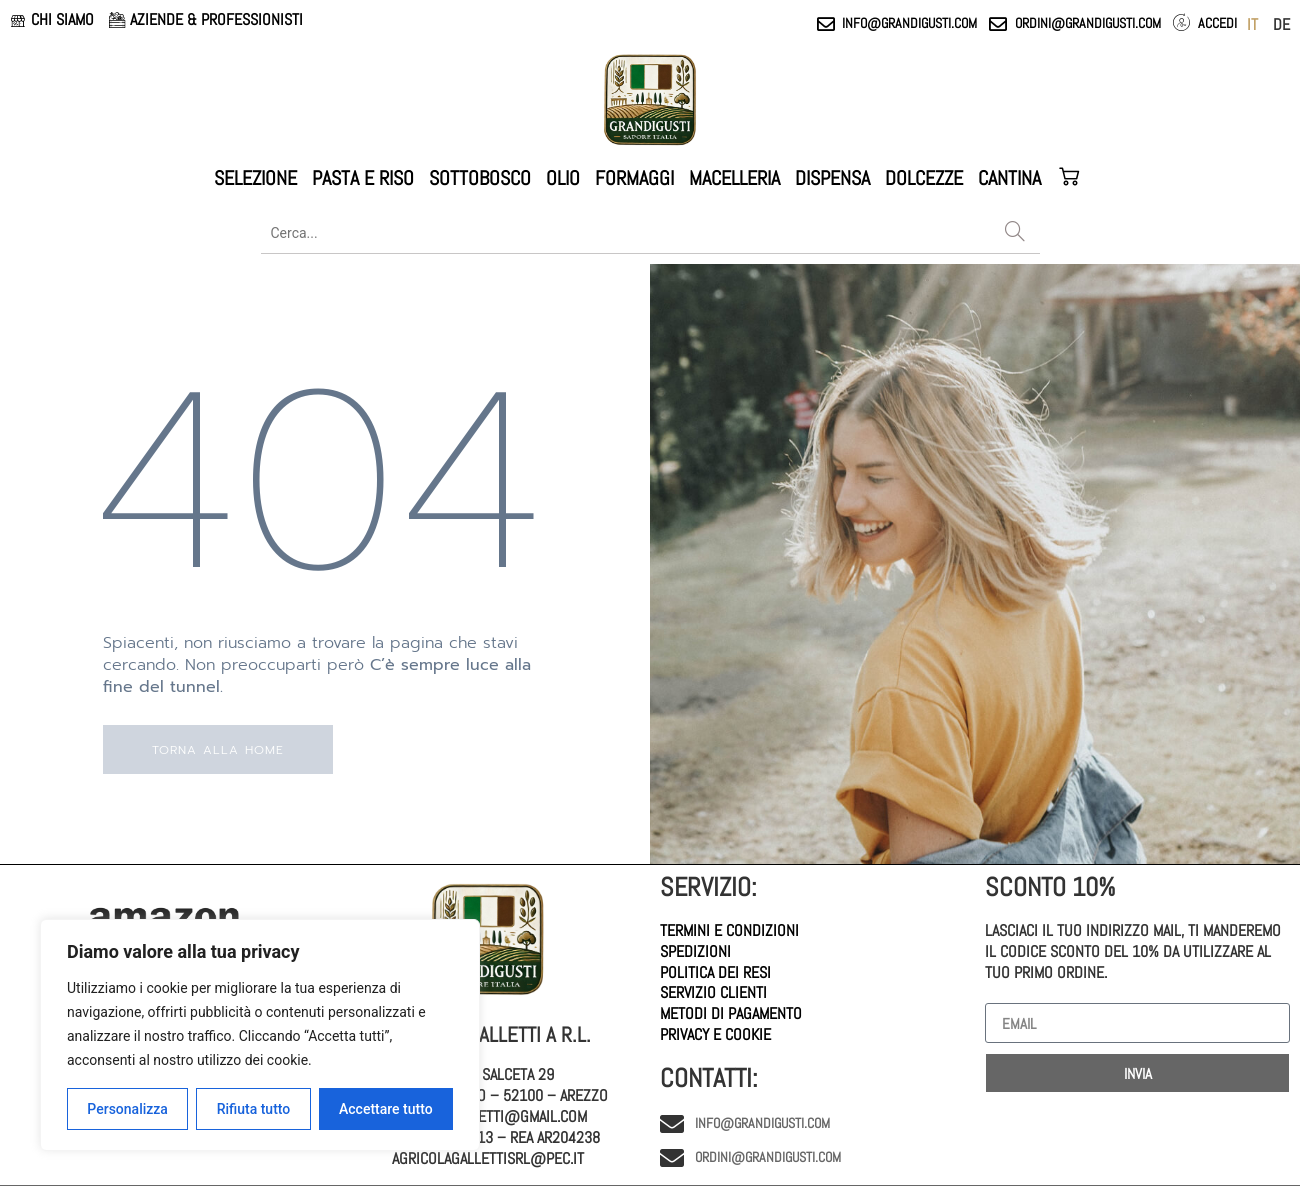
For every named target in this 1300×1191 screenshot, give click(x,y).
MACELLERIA (734, 178)
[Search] (1015, 233)
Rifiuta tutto (254, 1109)
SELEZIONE (255, 178)
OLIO (563, 178)
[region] (260, 1035)
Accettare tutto (386, 1109)
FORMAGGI (634, 178)
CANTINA (1009, 178)
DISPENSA (832, 178)
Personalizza (127, 1109)
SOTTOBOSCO (480, 178)
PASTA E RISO (363, 178)
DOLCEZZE (924, 178)
